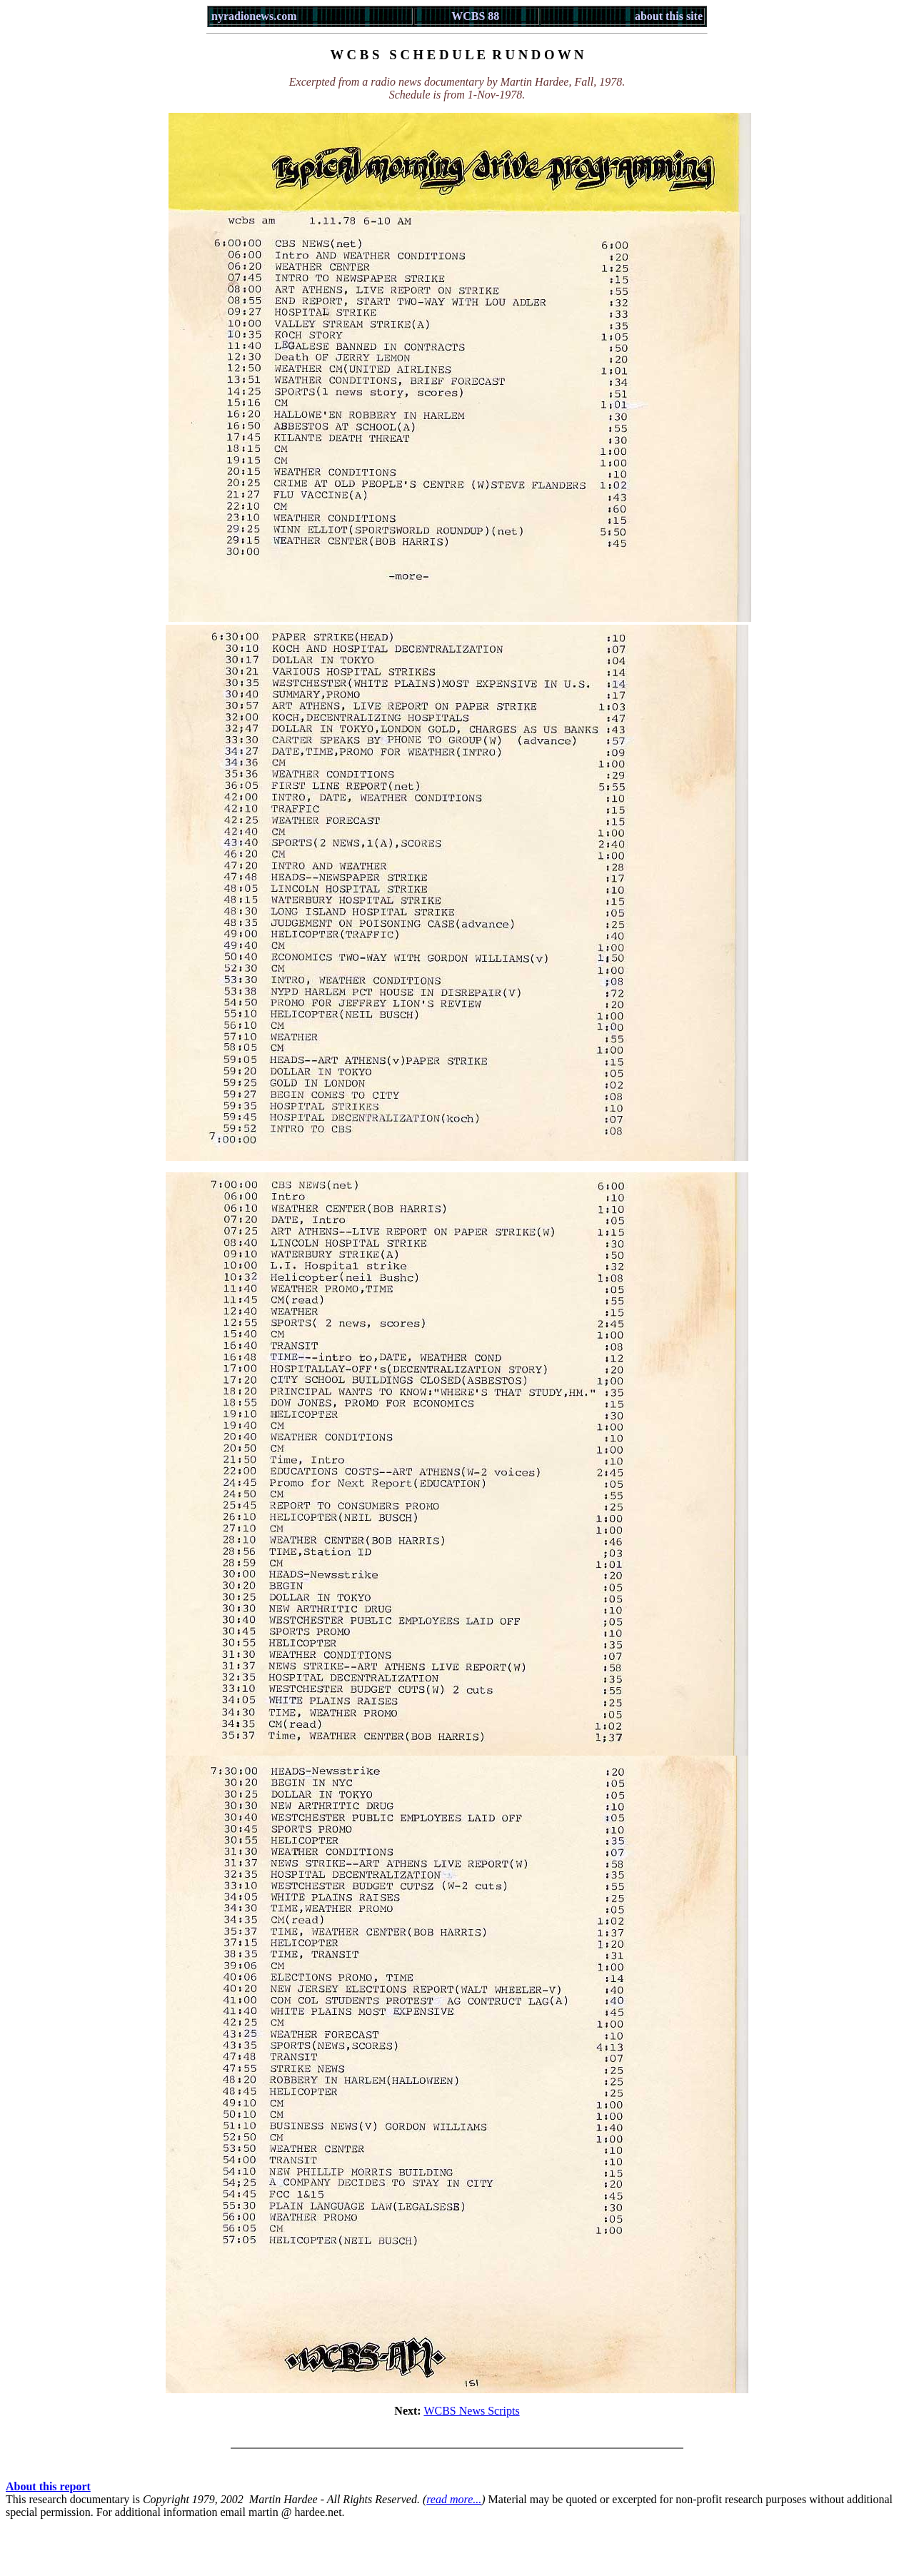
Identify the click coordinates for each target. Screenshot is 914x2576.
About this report (48, 2486)
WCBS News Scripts (471, 2411)
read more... (453, 2499)
